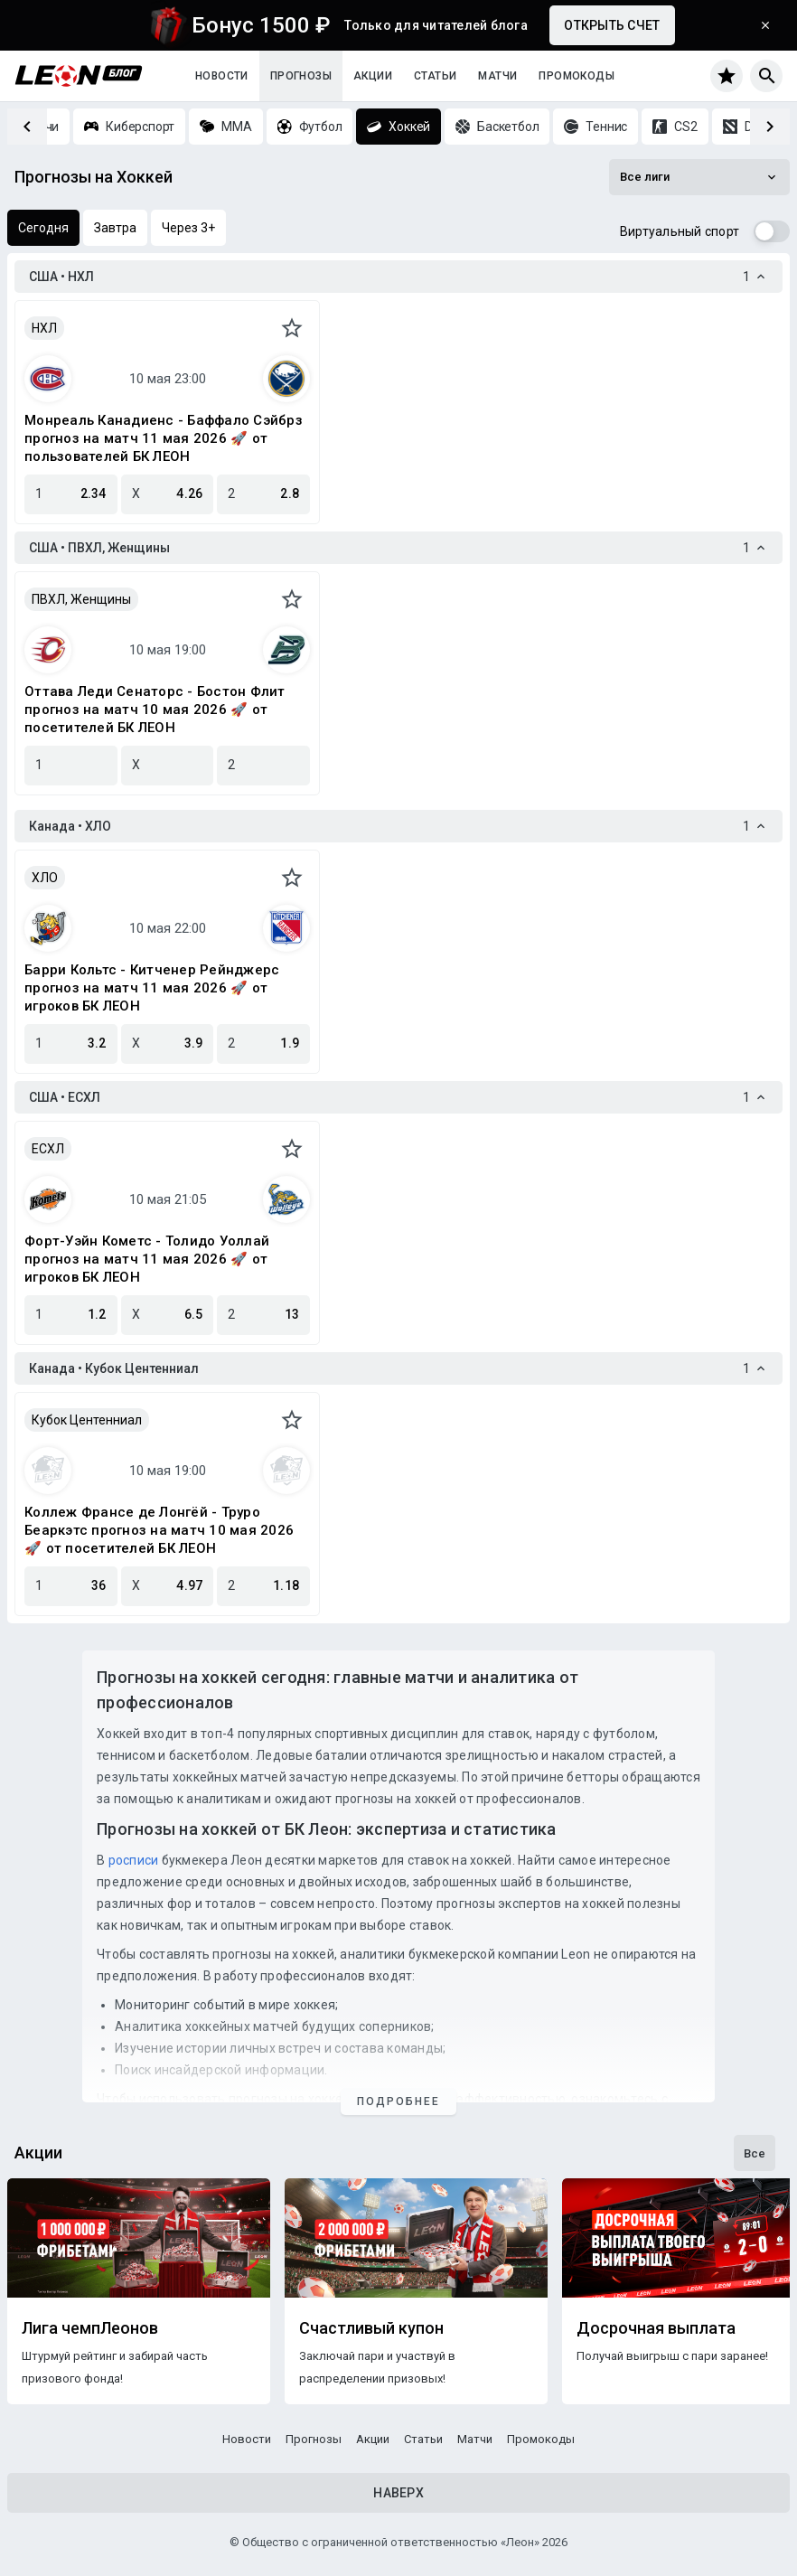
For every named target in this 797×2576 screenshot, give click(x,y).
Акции (372, 76)
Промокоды (576, 76)
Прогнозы (301, 76)
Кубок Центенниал (87, 1420)
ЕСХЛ (48, 1149)
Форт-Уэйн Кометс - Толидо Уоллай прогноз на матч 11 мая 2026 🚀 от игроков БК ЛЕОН (146, 1259)
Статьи (435, 76)
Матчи (497, 76)
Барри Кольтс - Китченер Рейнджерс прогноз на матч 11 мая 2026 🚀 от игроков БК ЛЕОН (151, 988)
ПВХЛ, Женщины (81, 599)
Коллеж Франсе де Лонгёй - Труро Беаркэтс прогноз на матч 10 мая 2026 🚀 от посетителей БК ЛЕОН (159, 1530)
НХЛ (44, 328)
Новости (221, 76)
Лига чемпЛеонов (90, 2328)
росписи (133, 1860)
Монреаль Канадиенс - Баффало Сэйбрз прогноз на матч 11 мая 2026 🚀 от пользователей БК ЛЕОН (163, 438)
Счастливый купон (371, 2328)
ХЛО (45, 877)
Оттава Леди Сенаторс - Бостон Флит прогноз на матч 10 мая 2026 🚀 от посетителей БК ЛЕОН (155, 709)
